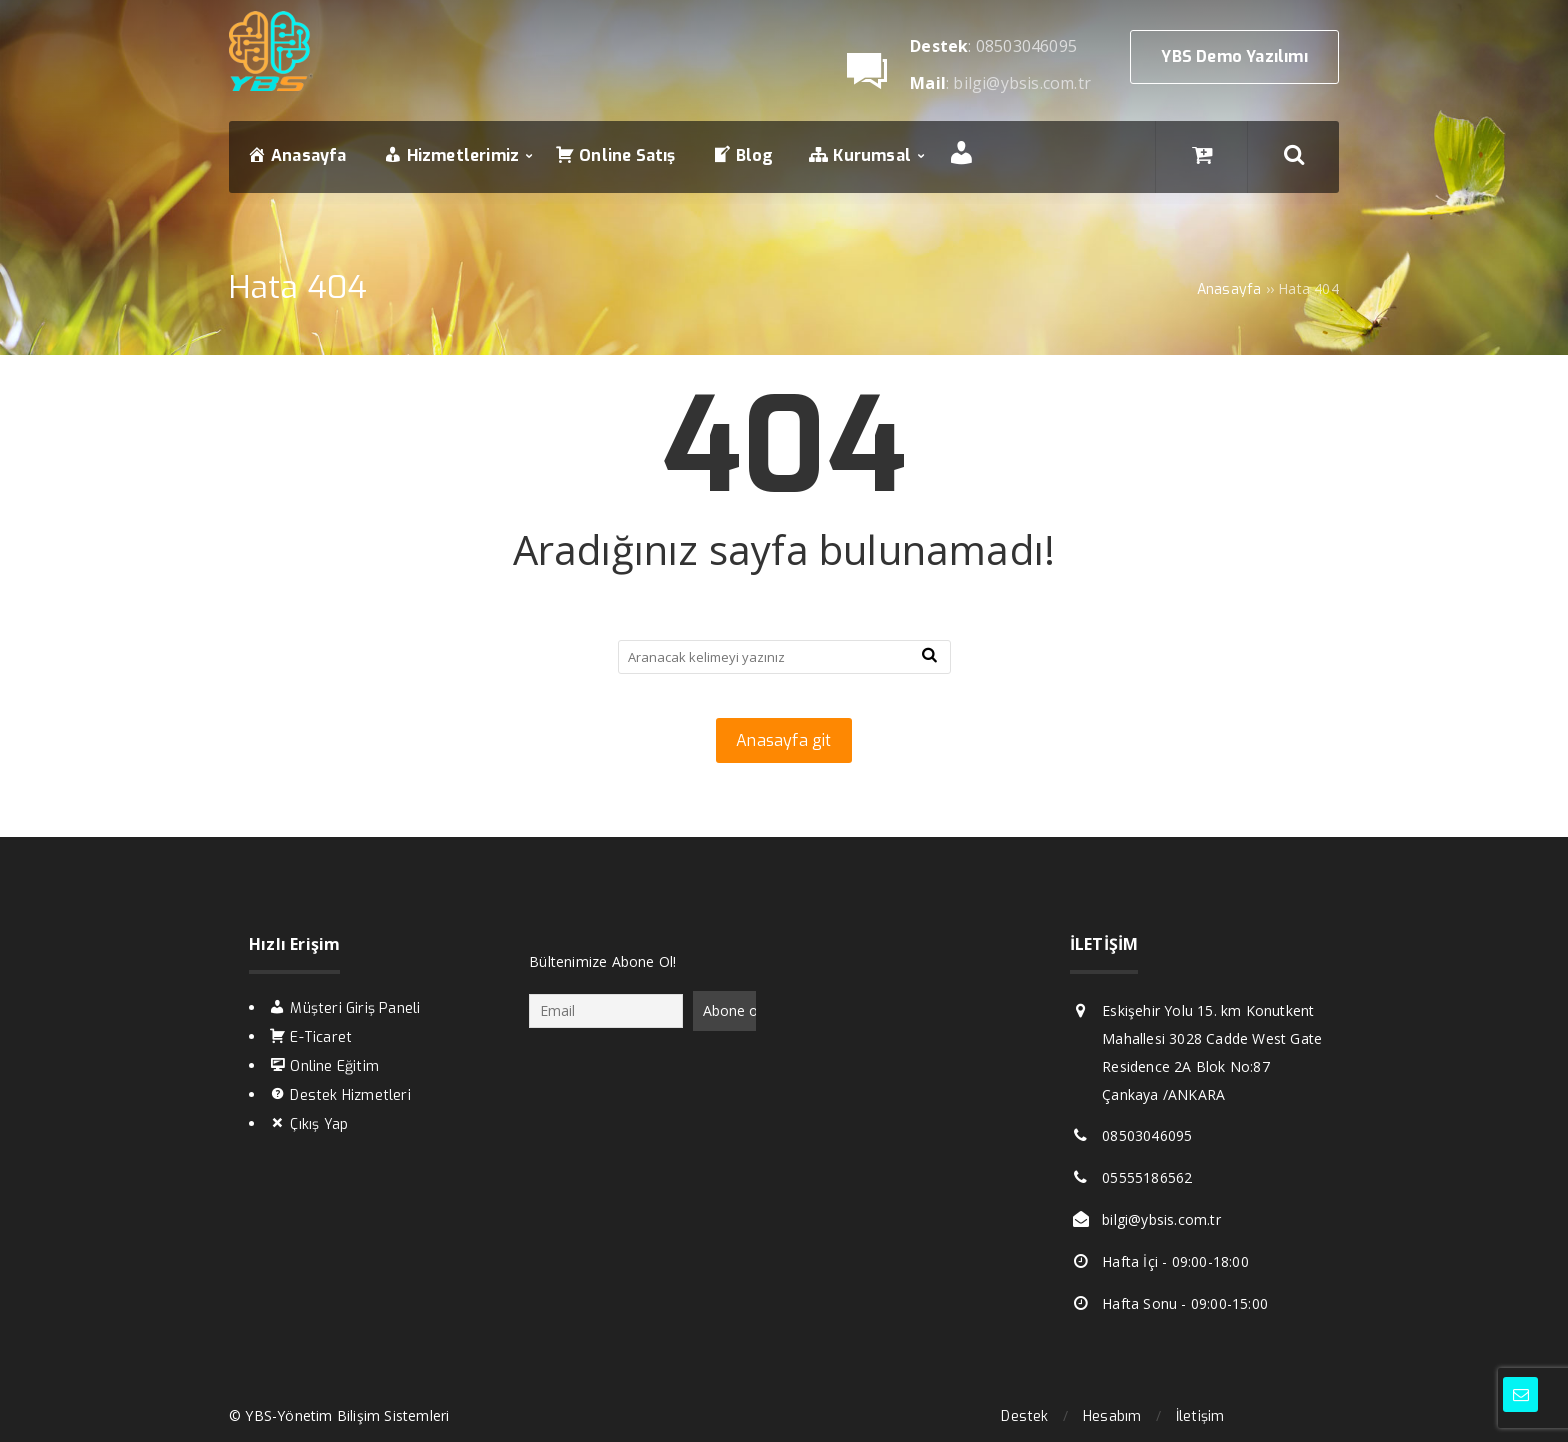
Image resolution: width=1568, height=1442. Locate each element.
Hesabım (1112, 1416)
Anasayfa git (783, 740)
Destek (1024, 1416)
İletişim (1200, 1416)
